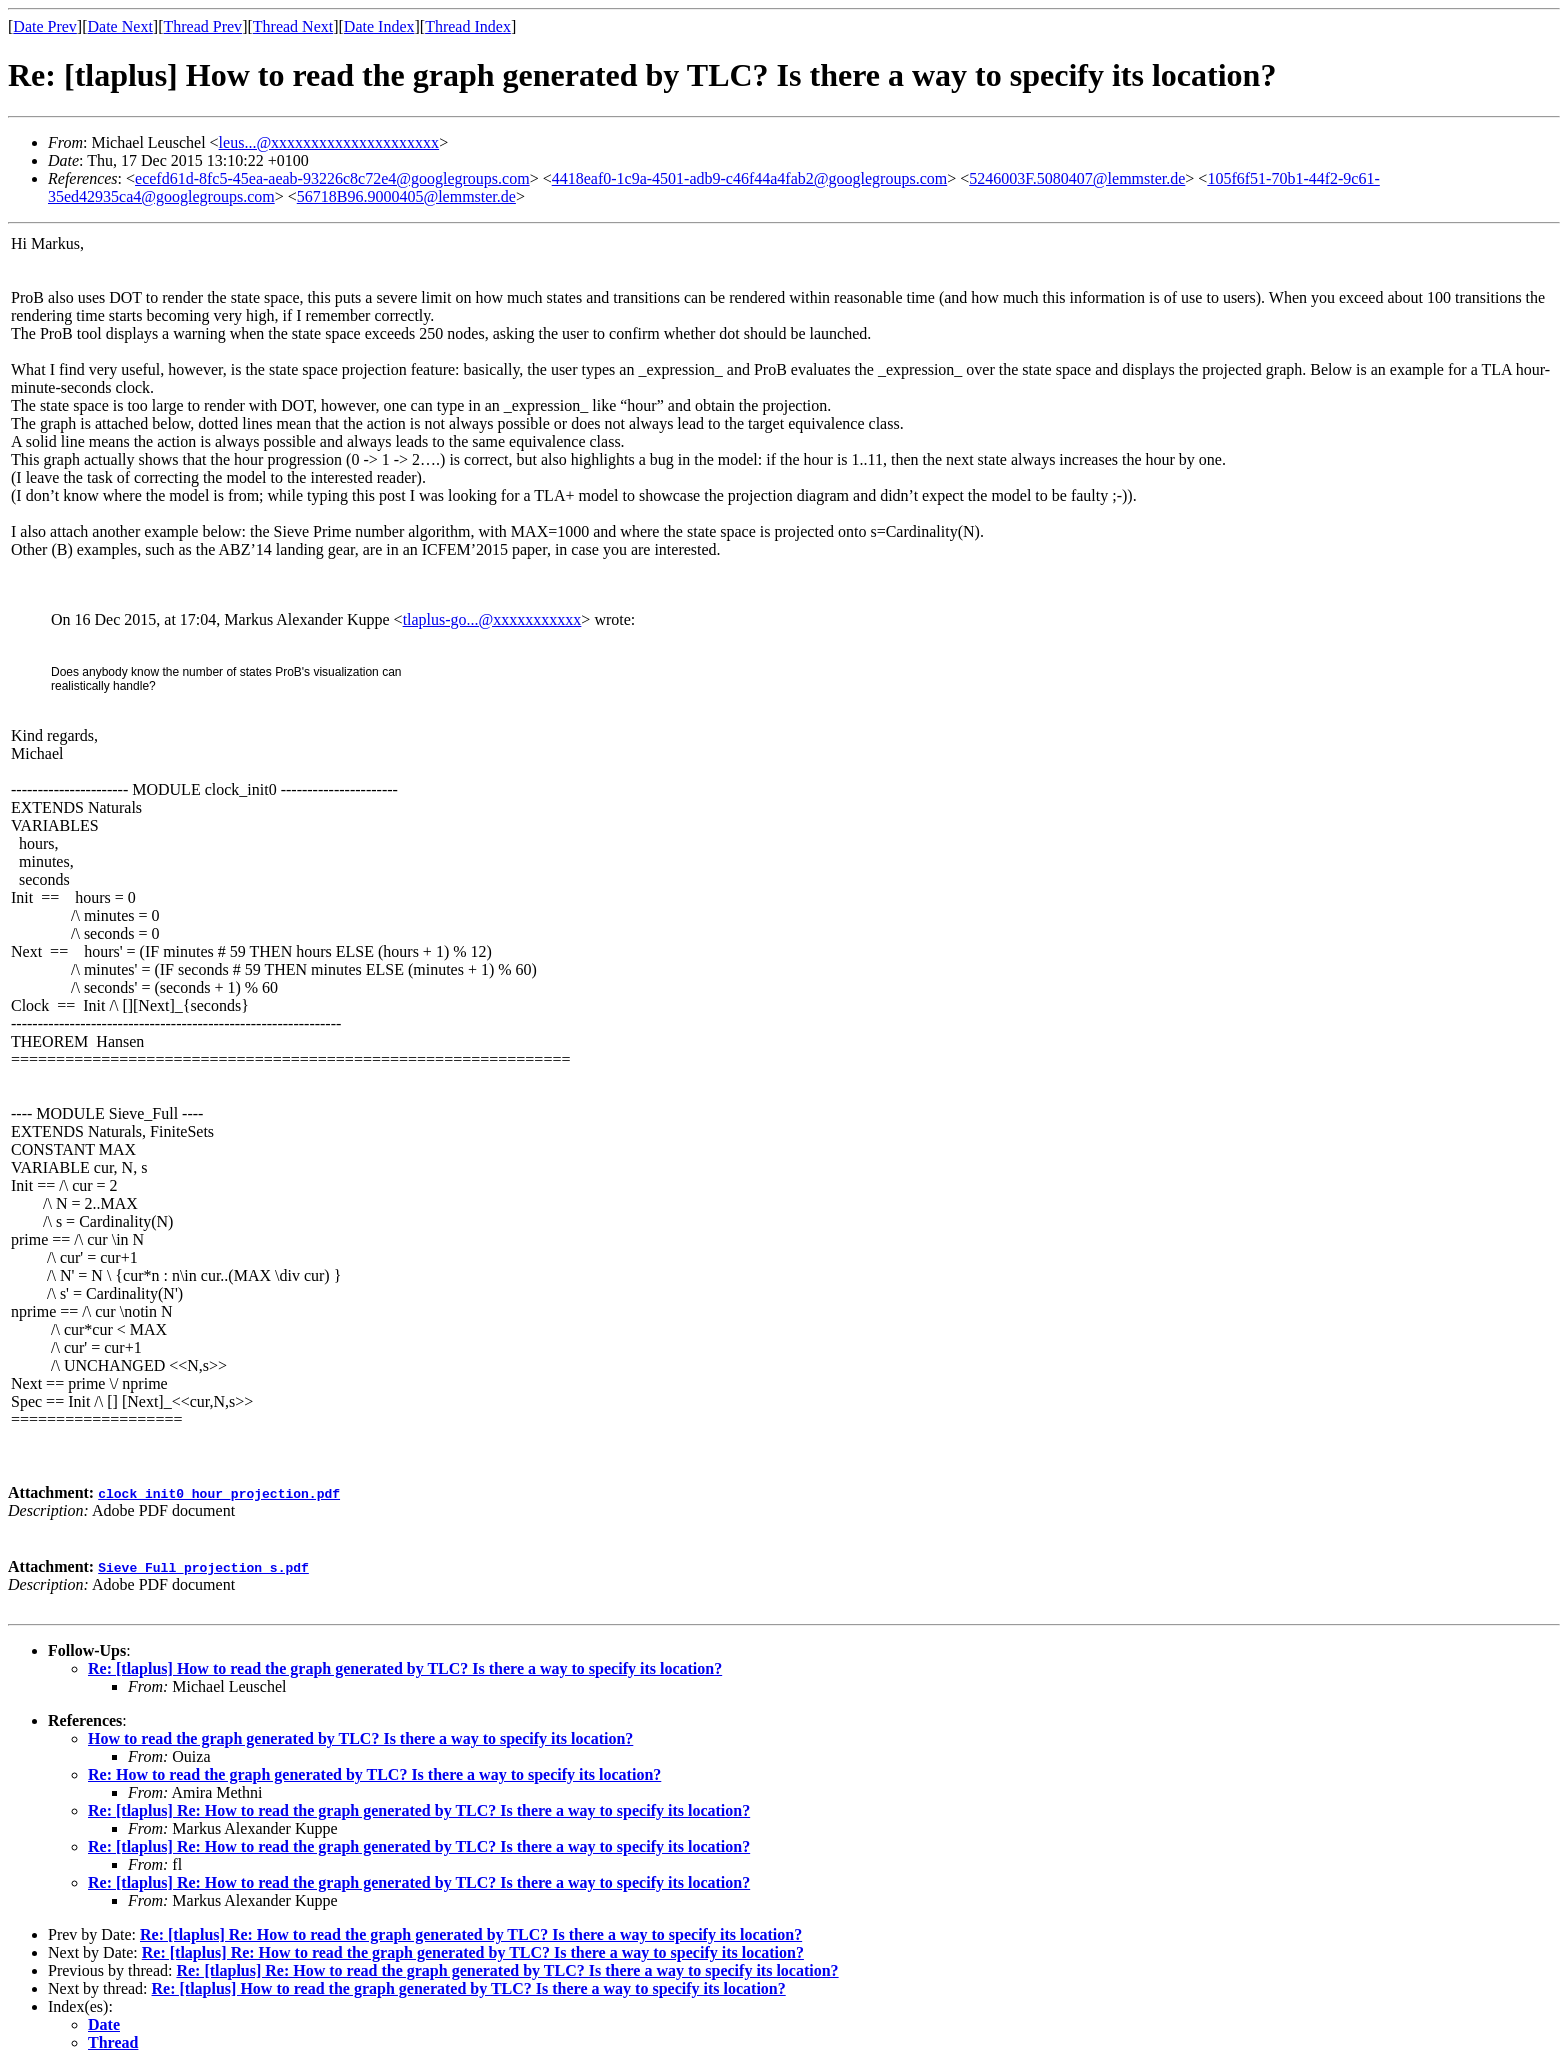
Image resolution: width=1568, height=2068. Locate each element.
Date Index (379, 26)
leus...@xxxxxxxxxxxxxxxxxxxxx (329, 142)
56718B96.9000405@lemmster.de (406, 196)
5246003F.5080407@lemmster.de (1077, 178)
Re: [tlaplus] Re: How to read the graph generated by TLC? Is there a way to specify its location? (419, 1810)
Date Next (120, 26)
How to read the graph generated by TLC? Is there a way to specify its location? (360, 1738)
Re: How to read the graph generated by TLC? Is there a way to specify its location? (374, 1774)
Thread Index (468, 26)
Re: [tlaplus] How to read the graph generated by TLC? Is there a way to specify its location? (405, 1668)
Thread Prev (202, 26)
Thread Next (293, 26)
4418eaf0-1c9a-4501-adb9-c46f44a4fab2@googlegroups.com (750, 178)
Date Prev (45, 26)
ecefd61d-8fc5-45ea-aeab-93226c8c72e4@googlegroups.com (332, 178)
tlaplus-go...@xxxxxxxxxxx (492, 619)
